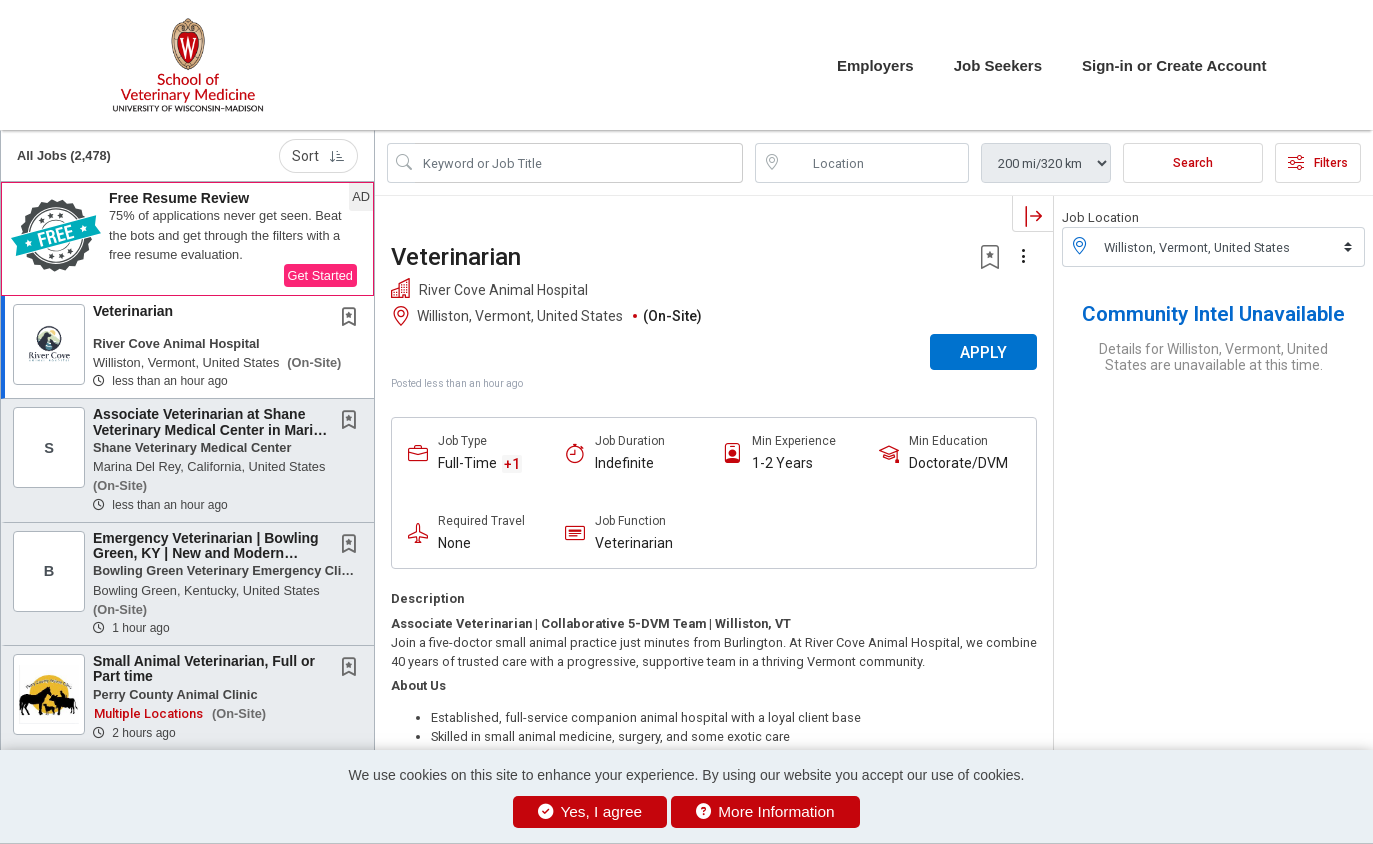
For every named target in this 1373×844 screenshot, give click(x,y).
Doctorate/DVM (958, 463)
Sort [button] (318, 156)
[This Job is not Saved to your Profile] (353, 319)
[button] (187, 239)
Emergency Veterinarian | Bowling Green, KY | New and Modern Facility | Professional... (206, 553)
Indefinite (624, 463)
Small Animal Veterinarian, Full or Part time (204, 668)
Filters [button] (1318, 163)
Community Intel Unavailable (1213, 314)
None (454, 543)
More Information (765, 811)
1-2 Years (782, 463)
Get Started (320, 275)
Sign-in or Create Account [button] (1174, 65)
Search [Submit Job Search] (1193, 163)
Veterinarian (133, 311)
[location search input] (876, 163)
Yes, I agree (590, 811)
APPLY (983, 352)
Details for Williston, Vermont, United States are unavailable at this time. (1213, 357)
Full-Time (467, 463)
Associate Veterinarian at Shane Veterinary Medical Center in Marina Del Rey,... (211, 429)
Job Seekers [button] (998, 65)
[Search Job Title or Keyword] (579, 163)
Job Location (1100, 217)
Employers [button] (875, 65)
